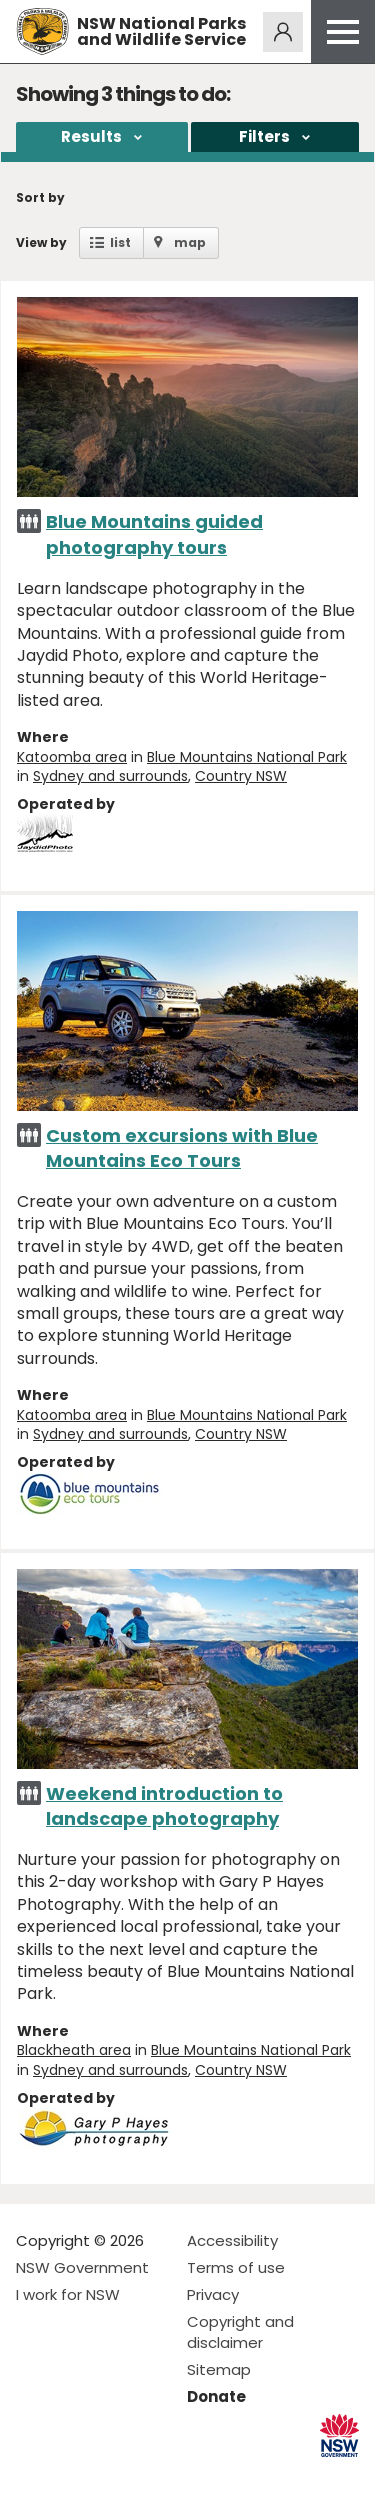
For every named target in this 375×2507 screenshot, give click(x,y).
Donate (216, 2396)
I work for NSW (68, 2294)
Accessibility (232, 2240)
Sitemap (219, 2369)
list (120, 242)
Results (91, 136)
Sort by (40, 197)
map (190, 242)
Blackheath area (74, 2050)
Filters (264, 136)
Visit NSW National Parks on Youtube (120, 2475)
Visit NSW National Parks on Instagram (77, 2475)
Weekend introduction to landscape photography (164, 1806)
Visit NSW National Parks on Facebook (34, 2475)
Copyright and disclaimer (240, 2332)
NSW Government (82, 2267)
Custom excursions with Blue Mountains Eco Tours (182, 1148)
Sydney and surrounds (110, 776)
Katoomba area (72, 757)
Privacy (213, 2294)
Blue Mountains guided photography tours (154, 534)
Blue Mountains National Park (247, 757)
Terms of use (236, 2267)
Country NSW (241, 776)
